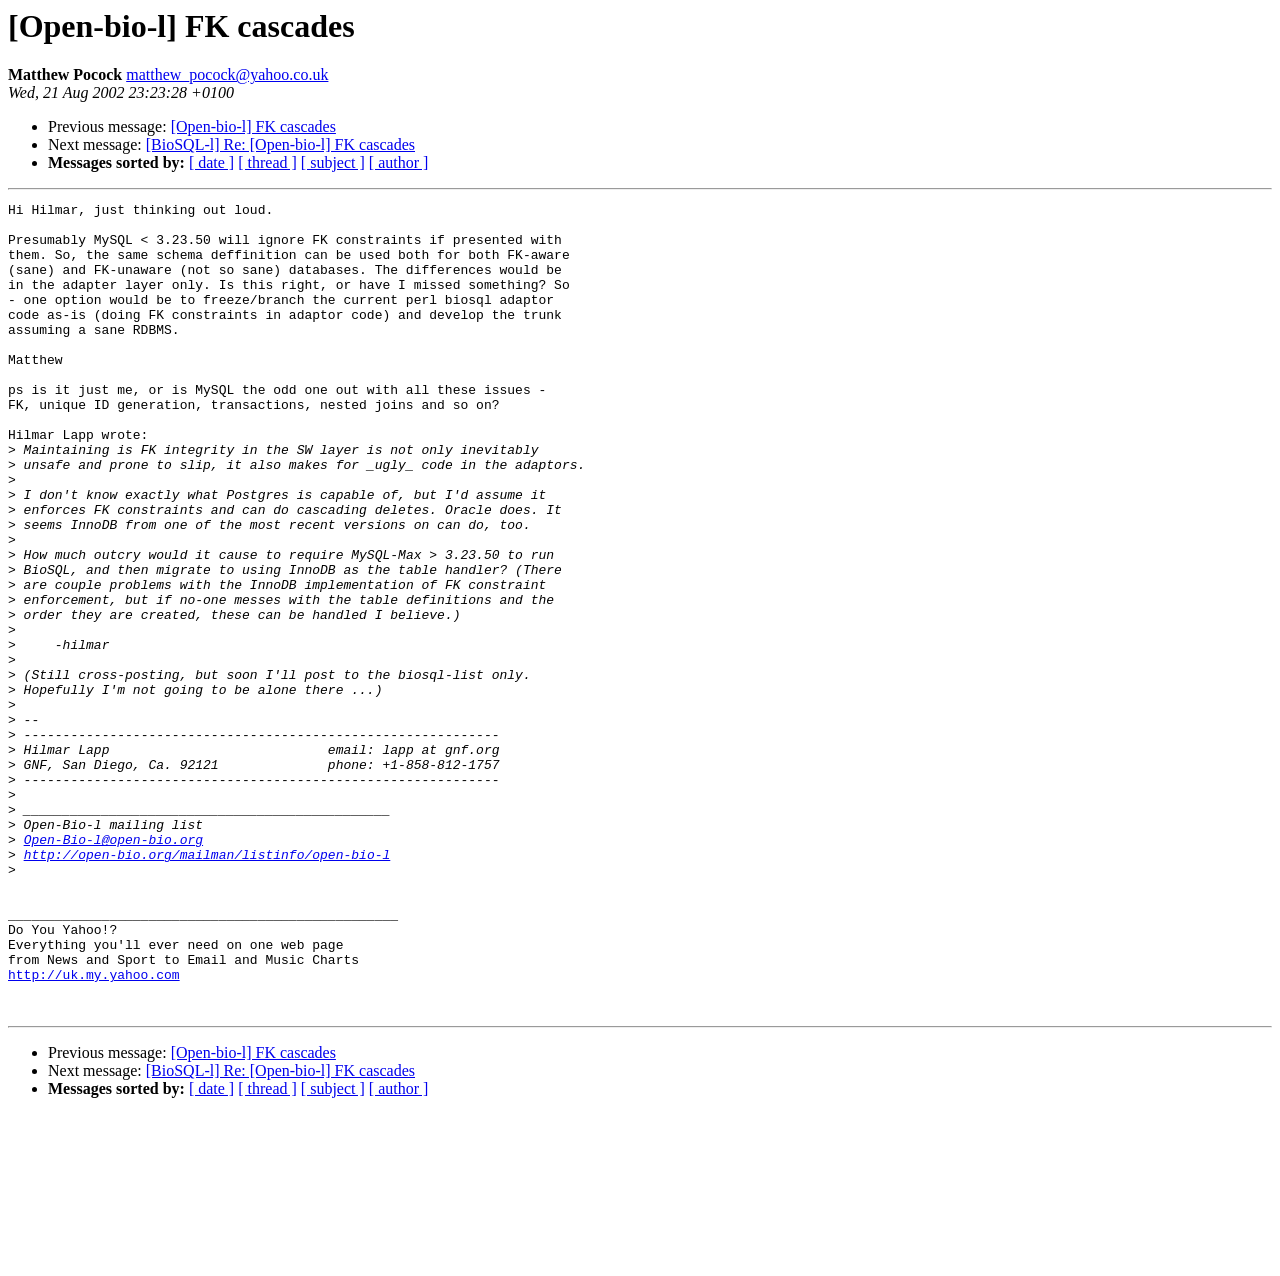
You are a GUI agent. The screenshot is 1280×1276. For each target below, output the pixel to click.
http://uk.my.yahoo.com (94, 1130)
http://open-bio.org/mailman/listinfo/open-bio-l (207, 986)
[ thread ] (267, 162)
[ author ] (399, 162)
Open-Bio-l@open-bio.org (113, 968)
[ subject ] (333, 162)
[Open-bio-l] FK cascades (253, 126)
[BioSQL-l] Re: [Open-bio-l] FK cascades (280, 144)
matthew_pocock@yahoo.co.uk (227, 74)
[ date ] (211, 162)
